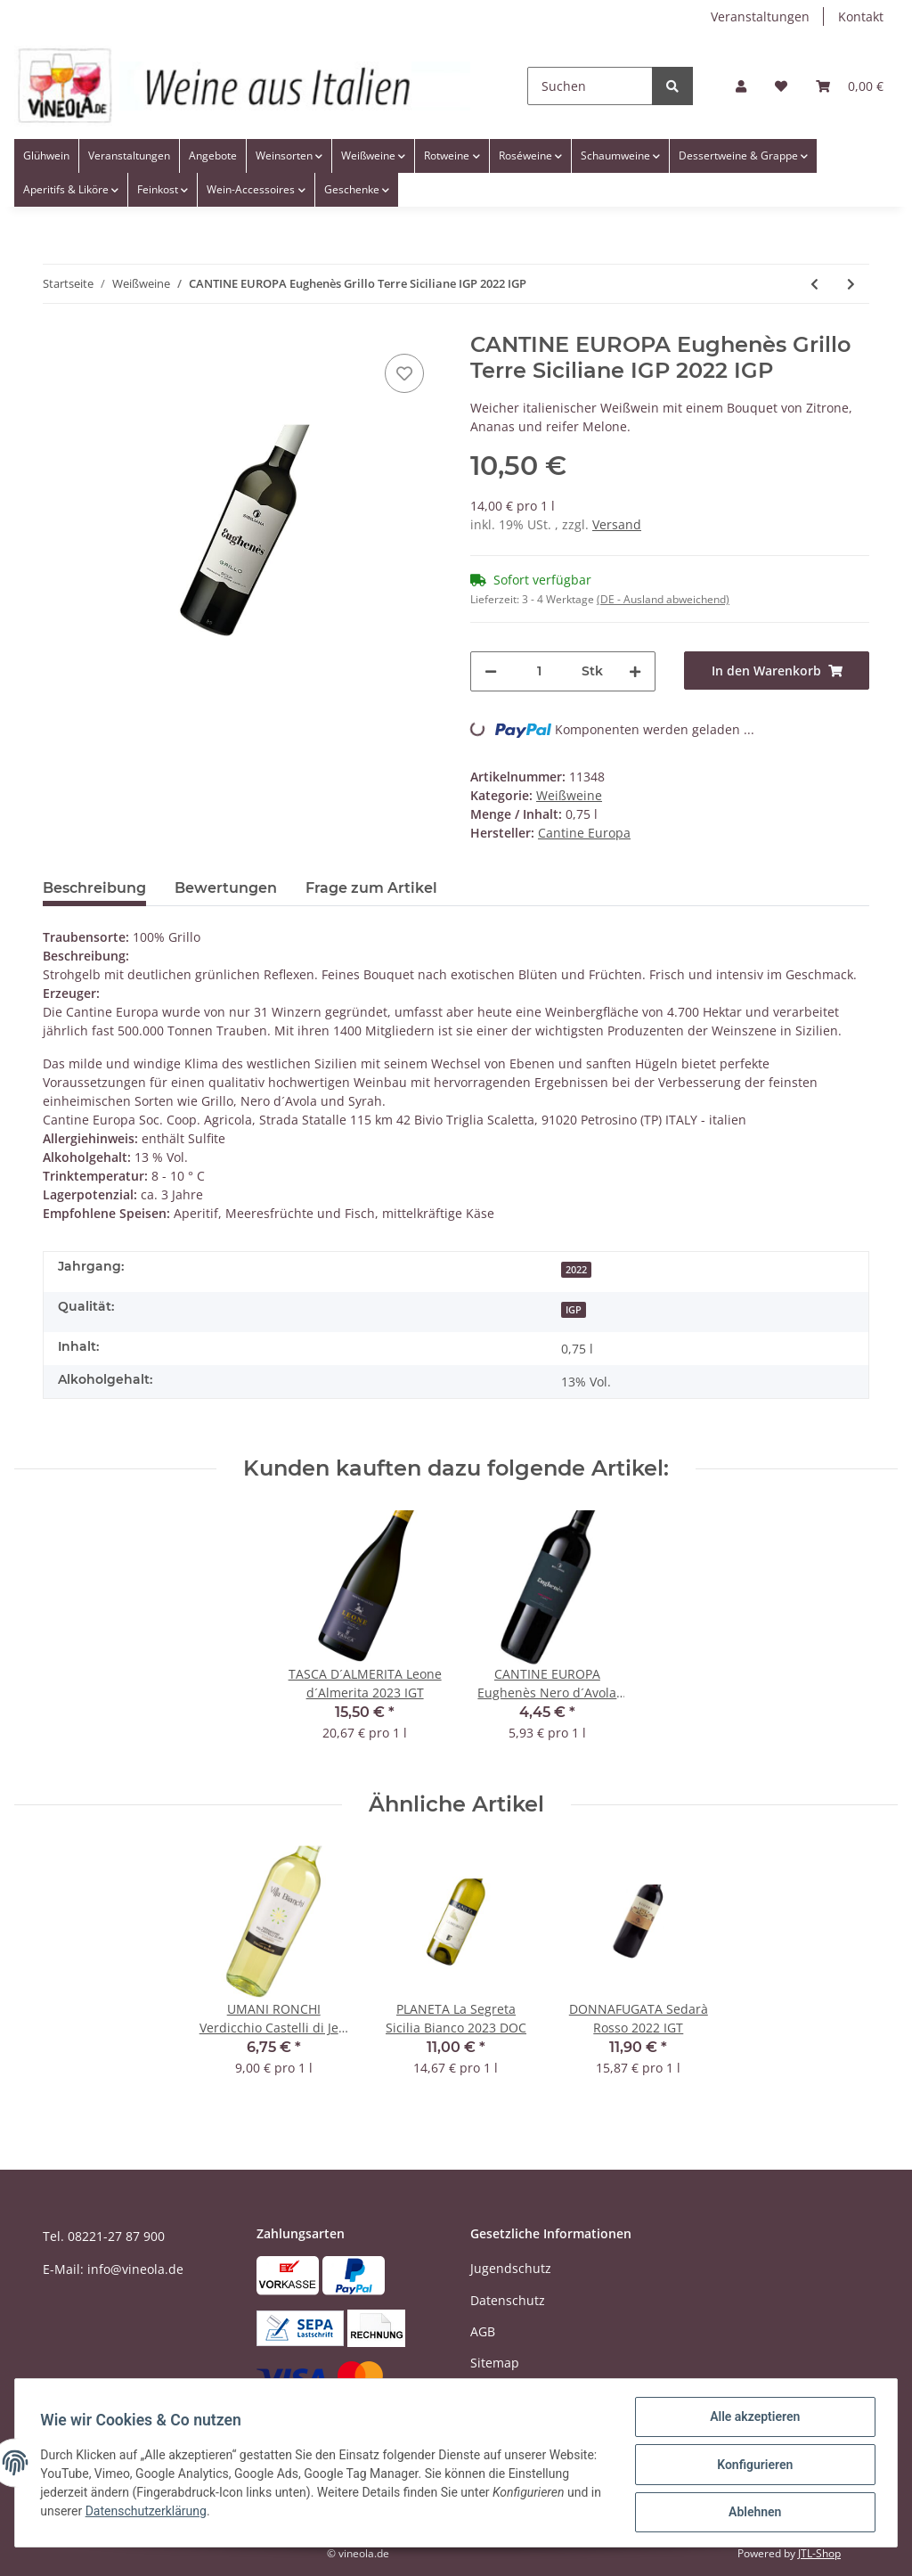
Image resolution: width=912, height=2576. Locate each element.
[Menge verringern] (490, 671)
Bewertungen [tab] (226, 887)
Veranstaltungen (760, 16)
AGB (482, 2331)
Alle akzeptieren (751, 2420)
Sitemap (494, 2362)
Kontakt (861, 16)
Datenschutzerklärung (261, 2513)
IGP (574, 1310)
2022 (576, 1269)
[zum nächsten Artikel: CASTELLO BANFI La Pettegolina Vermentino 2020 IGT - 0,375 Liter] (851, 284)
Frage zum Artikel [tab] (371, 887)
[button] (741, 86)
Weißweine (569, 795)
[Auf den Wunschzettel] (404, 373)
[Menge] (539, 671)
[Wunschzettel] (781, 86)
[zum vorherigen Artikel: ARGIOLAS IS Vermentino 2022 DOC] (814, 284)
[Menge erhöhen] (635, 671)
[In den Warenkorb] (776, 670)
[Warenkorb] (850, 86)
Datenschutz (507, 2300)
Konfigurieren (751, 2466)
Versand (616, 524)
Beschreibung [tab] (94, 887)
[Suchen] (590, 86)
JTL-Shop (819, 2553)
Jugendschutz (510, 2268)
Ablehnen (751, 2513)
